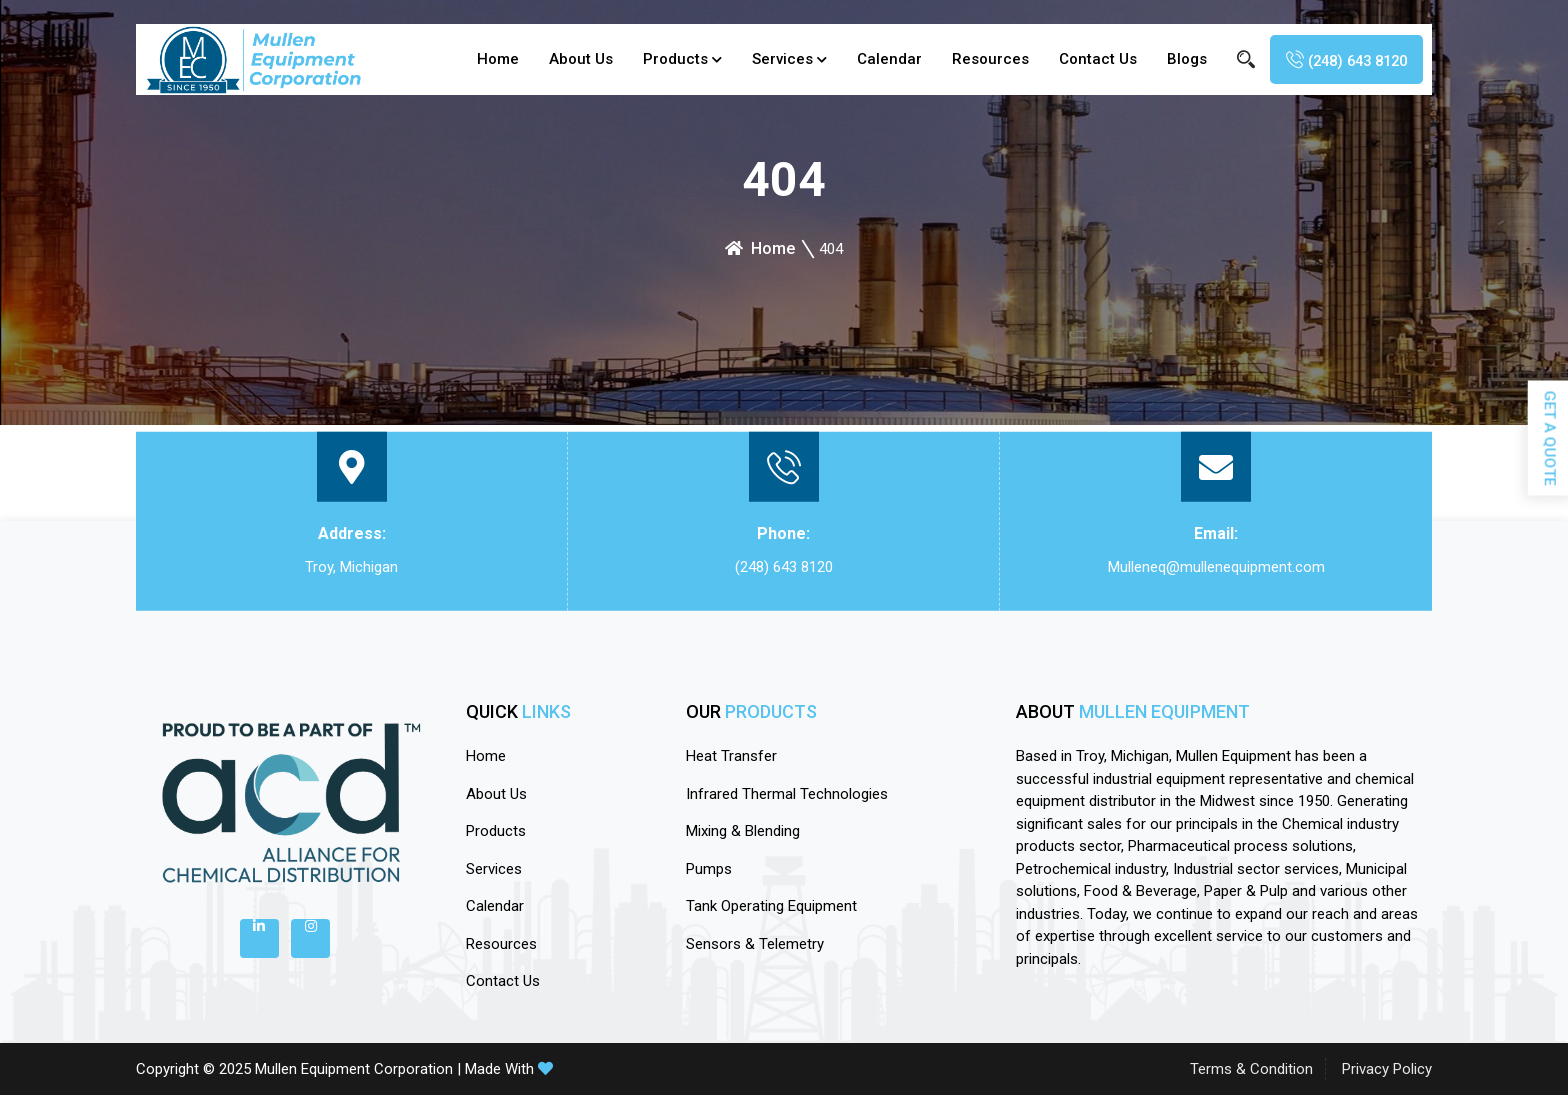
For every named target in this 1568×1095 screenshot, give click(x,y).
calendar (877, 59)
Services (770, 59)
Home (486, 59)
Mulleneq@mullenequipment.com (1216, 567)
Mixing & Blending (743, 831)
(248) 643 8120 (784, 567)
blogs (1175, 59)
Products (663, 59)
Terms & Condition (1251, 1069)
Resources (978, 59)
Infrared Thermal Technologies (787, 794)
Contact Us (1086, 59)
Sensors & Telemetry (755, 944)
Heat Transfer (731, 756)
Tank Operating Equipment (771, 906)
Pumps (709, 869)
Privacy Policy (1387, 1069)
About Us (569, 59)
